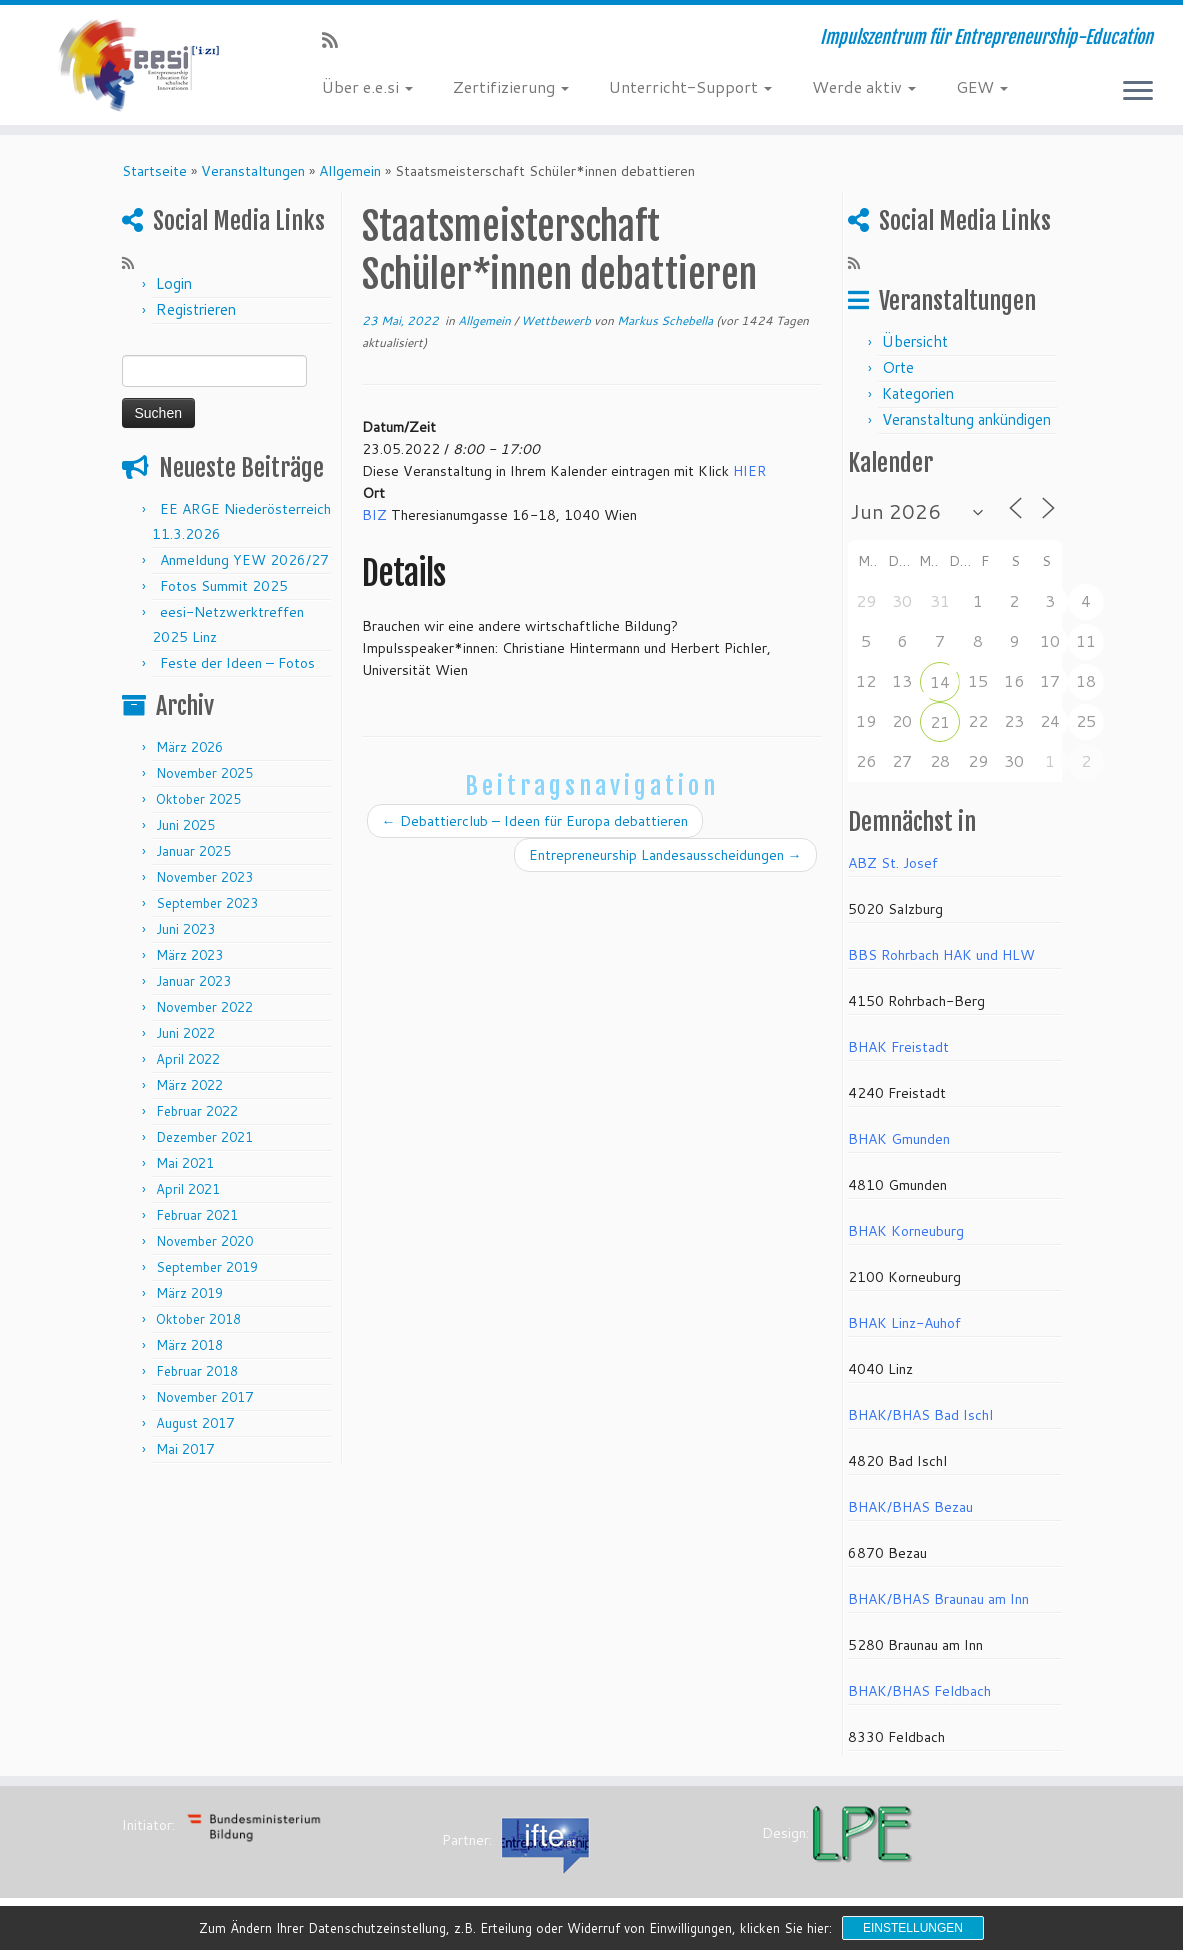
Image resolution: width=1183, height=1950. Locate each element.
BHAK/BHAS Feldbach (919, 1691)
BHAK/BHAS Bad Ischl (920, 1415)
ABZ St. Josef (893, 863)
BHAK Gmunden (899, 1139)
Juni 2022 (185, 1033)
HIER (749, 471)
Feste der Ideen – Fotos (237, 663)
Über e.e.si (367, 86)
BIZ (374, 515)
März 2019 (189, 1293)
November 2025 (204, 773)
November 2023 (204, 877)
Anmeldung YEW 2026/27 (244, 560)
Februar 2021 (197, 1215)
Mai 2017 (185, 1449)
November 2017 (204, 1397)
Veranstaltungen (253, 171)
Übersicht (915, 341)
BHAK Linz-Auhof (904, 1323)
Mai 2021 (185, 1163)
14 (940, 681)
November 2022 (204, 1007)
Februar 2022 (197, 1111)
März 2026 (189, 747)
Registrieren (196, 309)
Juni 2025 (185, 825)
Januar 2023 (193, 981)
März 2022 (189, 1085)
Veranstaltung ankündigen (966, 419)
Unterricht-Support (690, 86)
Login (174, 283)
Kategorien (918, 393)
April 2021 (188, 1189)
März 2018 (189, 1345)
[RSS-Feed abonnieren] (336, 40)
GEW (982, 86)
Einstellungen (913, 1928)
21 (940, 721)
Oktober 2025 (198, 799)
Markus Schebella (665, 320)
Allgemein (350, 171)
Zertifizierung (511, 86)
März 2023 (189, 955)
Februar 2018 (197, 1371)
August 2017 (195, 1423)
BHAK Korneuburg (906, 1231)
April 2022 (188, 1059)
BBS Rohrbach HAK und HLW (941, 955)
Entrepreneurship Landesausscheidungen (665, 855)
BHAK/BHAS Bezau (910, 1507)
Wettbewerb (557, 320)
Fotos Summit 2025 (224, 586)
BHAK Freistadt (898, 1047)
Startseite (154, 171)
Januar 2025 (193, 851)
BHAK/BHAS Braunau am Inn (938, 1599)
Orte (898, 367)
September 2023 (207, 903)
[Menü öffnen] (1138, 92)
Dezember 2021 (204, 1137)
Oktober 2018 (198, 1319)
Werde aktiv (864, 86)
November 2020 (204, 1241)
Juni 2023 (185, 929)
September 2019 (207, 1267)
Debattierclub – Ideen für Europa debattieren (535, 821)
